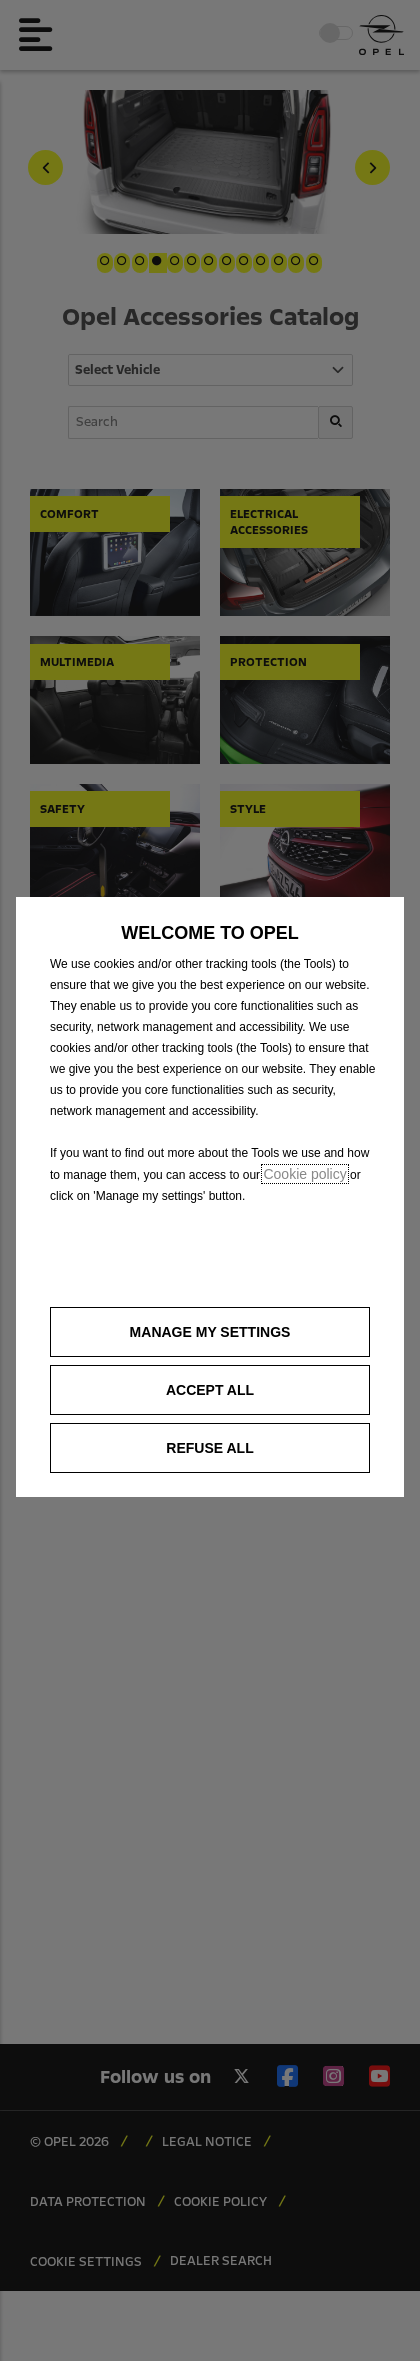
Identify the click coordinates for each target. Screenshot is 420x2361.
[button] (210, 1332)
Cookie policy (304, 1174)
